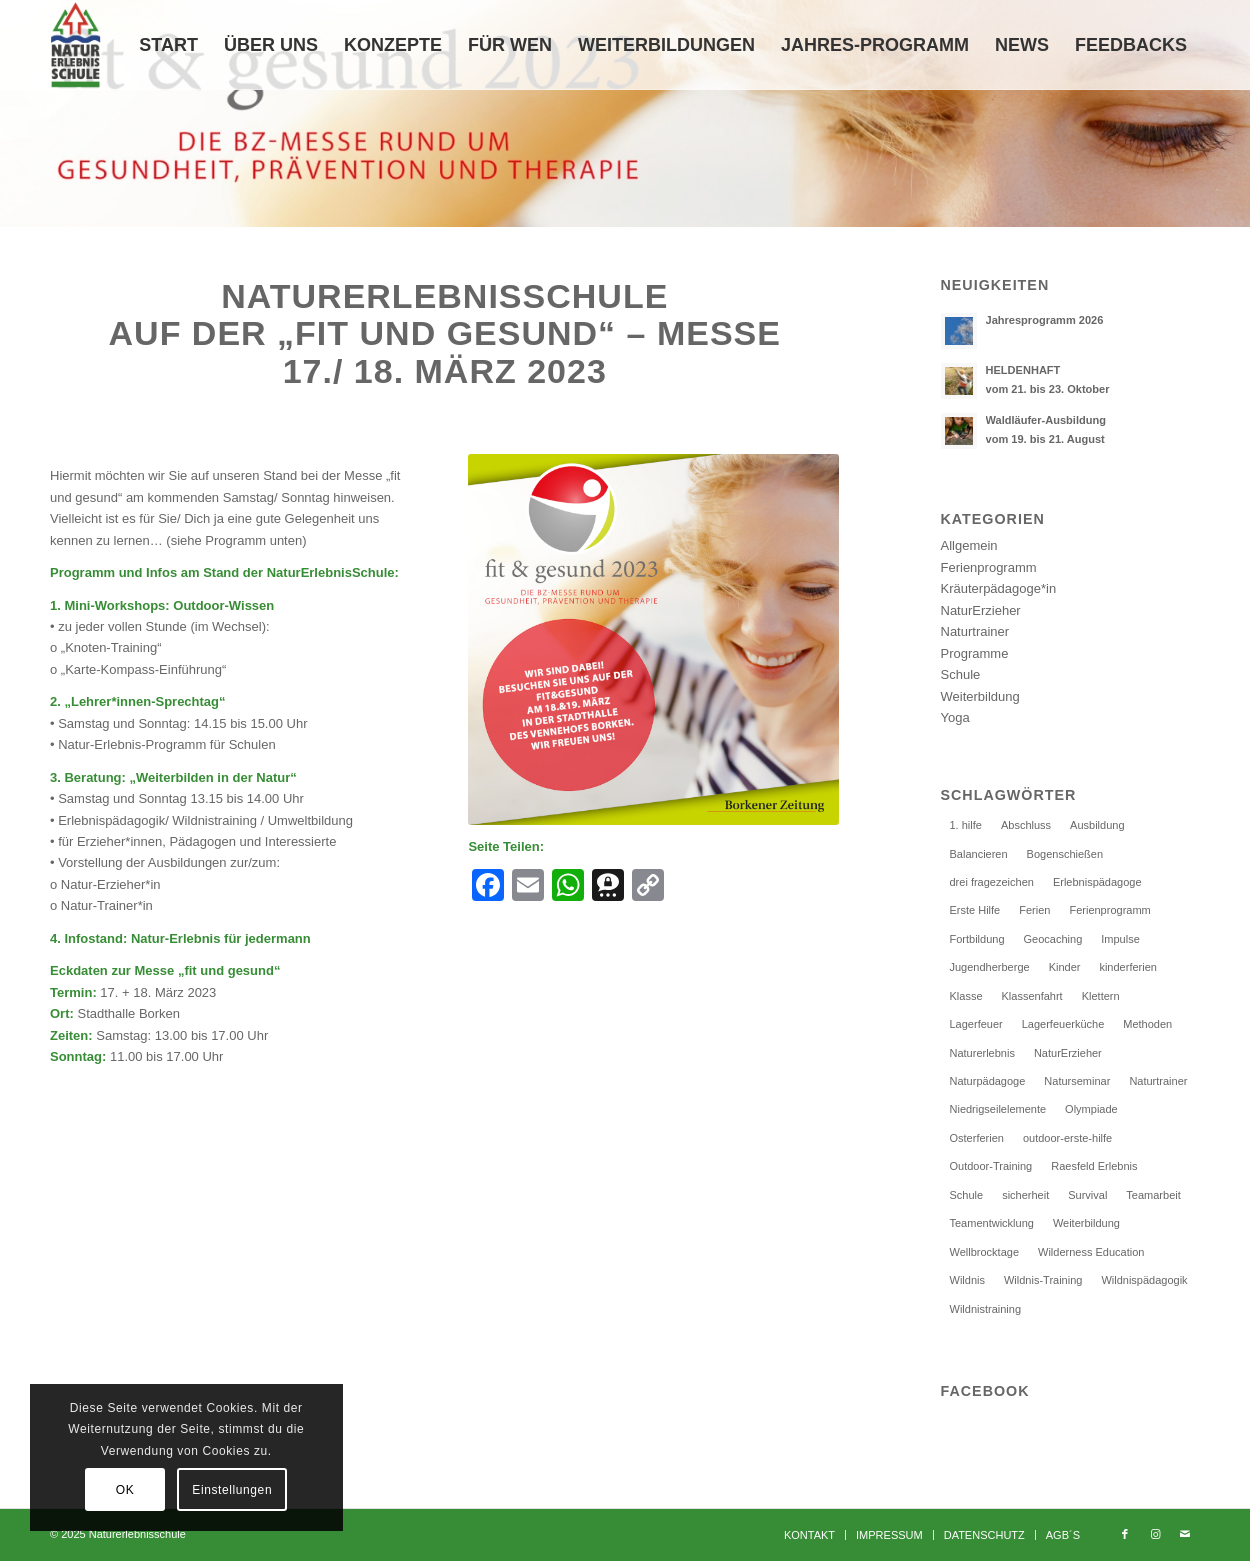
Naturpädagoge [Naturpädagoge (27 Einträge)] (988, 1081)
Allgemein (969, 545)
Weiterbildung (980, 696)
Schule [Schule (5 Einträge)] (967, 1195)
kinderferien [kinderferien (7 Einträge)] (1127, 967)
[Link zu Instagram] (1155, 1534)
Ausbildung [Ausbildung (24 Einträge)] (1097, 825)
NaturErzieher (981, 610)
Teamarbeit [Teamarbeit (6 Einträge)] (1153, 1195)
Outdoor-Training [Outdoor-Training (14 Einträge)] (991, 1166)
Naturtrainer (975, 631)
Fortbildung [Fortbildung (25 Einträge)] (977, 939)
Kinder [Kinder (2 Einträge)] (1065, 967)
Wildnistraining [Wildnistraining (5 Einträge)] (986, 1309)
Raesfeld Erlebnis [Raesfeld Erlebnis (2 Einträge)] (1094, 1166)
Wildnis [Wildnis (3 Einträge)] (967, 1280)
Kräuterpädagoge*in (999, 588)
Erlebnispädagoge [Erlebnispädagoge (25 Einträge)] (1097, 882)
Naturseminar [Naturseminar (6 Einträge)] (1077, 1081)
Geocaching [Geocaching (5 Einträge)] (1053, 939)
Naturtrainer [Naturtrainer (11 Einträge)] (1158, 1081)
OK (125, 1490)
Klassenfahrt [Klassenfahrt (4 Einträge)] (1032, 996)
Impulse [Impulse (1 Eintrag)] (1120, 939)
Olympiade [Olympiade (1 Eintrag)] (1091, 1109)
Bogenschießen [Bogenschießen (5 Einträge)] (1065, 854)
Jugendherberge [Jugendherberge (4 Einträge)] (990, 967)
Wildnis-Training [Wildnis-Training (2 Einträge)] (1043, 1280)
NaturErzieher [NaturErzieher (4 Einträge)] (1068, 1053)
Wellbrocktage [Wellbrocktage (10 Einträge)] (985, 1252)
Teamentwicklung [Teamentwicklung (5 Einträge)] (992, 1223)
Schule (961, 674)
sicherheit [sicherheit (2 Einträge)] (1025, 1195)
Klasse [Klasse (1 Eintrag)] (966, 996)
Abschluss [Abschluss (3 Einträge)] (1026, 825)
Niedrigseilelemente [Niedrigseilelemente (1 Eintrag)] (998, 1109)
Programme (975, 653)
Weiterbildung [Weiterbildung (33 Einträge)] (1086, 1223)
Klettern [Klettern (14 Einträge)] (1101, 996)
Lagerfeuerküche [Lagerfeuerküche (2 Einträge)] (1063, 1024)
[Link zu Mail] (1185, 1534)
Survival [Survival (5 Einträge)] (1087, 1195)
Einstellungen (232, 1490)
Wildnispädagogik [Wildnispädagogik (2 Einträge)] (1144, 1280)
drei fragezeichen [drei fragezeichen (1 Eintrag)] (992, 882)
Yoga (955, 717)
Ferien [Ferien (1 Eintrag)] (1034, 910)
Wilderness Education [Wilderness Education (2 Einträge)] (1091, 1252)
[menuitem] (168, 45)
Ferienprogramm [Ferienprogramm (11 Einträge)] (1109, 910)
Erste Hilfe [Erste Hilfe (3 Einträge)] (975, 910)
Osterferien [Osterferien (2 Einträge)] (977, 1138)
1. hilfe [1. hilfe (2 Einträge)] (966, 825)
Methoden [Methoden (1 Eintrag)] (1147, 1024)
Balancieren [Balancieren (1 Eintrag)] (979, 854)
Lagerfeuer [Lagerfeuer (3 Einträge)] (976, 1024)
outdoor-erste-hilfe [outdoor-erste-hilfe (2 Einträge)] (1067, 1138)
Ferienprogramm (989, 567)
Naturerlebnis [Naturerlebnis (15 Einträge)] (982, 1053)
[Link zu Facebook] (1125, 1534)
